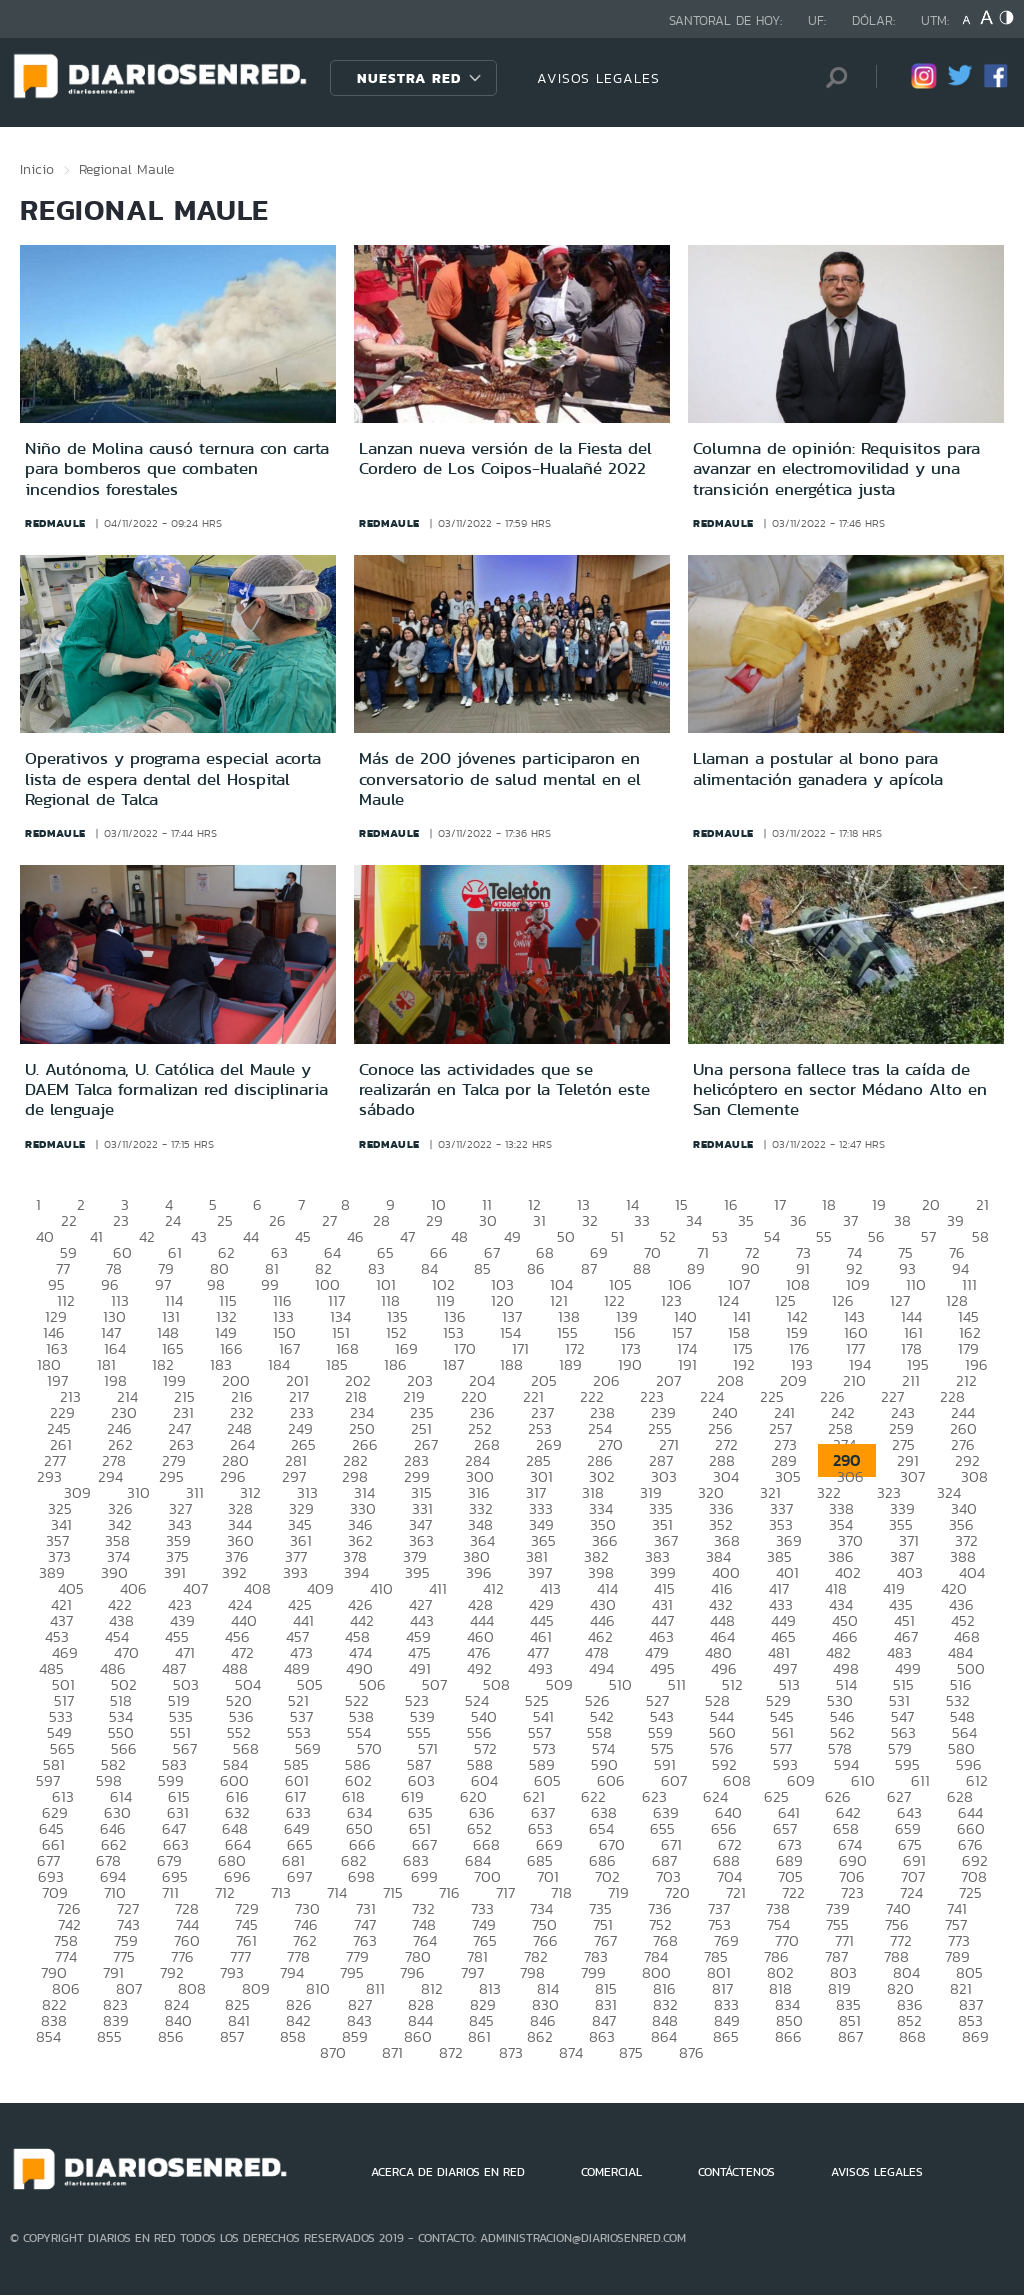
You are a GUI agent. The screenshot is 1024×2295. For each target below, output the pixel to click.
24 (173, 1220)
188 (511, 1364)
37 (850, 1220)
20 (931, 1204)
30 (488, 1220)
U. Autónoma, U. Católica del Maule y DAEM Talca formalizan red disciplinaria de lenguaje (176, 1089)
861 (479, 2036)
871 (392, 2052)
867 (850, 2036)
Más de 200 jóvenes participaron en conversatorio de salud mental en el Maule (500, 778)
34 (694, 1220)
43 (199, 1236)
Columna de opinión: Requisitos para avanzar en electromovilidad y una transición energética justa (836, 468)
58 (980, 1236)
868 (912, 2036)
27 (329, 1220)
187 (453, 1364)
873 (511, 2052)
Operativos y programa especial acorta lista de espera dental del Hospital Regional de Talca (173, 778)
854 (48, 2036)
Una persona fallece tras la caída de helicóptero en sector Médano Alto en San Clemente (840, 1089)
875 (631, 2052)
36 (798, 1220)
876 (691, 2052)
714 (337, 1892)
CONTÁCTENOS (736, 2172)
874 (571, 2052)
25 (225, 1220)
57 (928, 1236)
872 (451, 2052)
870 (333, 2052)
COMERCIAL (611, 2172)
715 (393, 1892)
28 (381, 1220)
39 (955, 1220)
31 (539, 1220)
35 (746, 1220)
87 (589, 1268)
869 (975, 2036)
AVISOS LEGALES (598, 78)
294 (110, 1476)
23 (121, 1220)
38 (902, 1220)
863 (602, 2036)
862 (540, 2036)
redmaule (55, 523)
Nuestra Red (409, 78)
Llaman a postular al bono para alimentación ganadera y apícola (818, 768)
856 (171, 2036)
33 (642, 1220)
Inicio (37, 169)
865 (726, 2036)
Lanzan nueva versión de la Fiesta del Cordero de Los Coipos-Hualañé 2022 (505, 458)
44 (251, 1236)
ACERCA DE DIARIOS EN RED (448, 2172)
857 (232, 2036)
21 (982, 1204)
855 (109, 2036)
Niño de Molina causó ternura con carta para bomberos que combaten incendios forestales (177, 468)
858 (293, 2036)
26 (277, 1220)
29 (434, 1220)
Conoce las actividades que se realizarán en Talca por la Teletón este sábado (504, 1089)
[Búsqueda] (831, 77)
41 (96, 1236)
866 (788, 2036)
